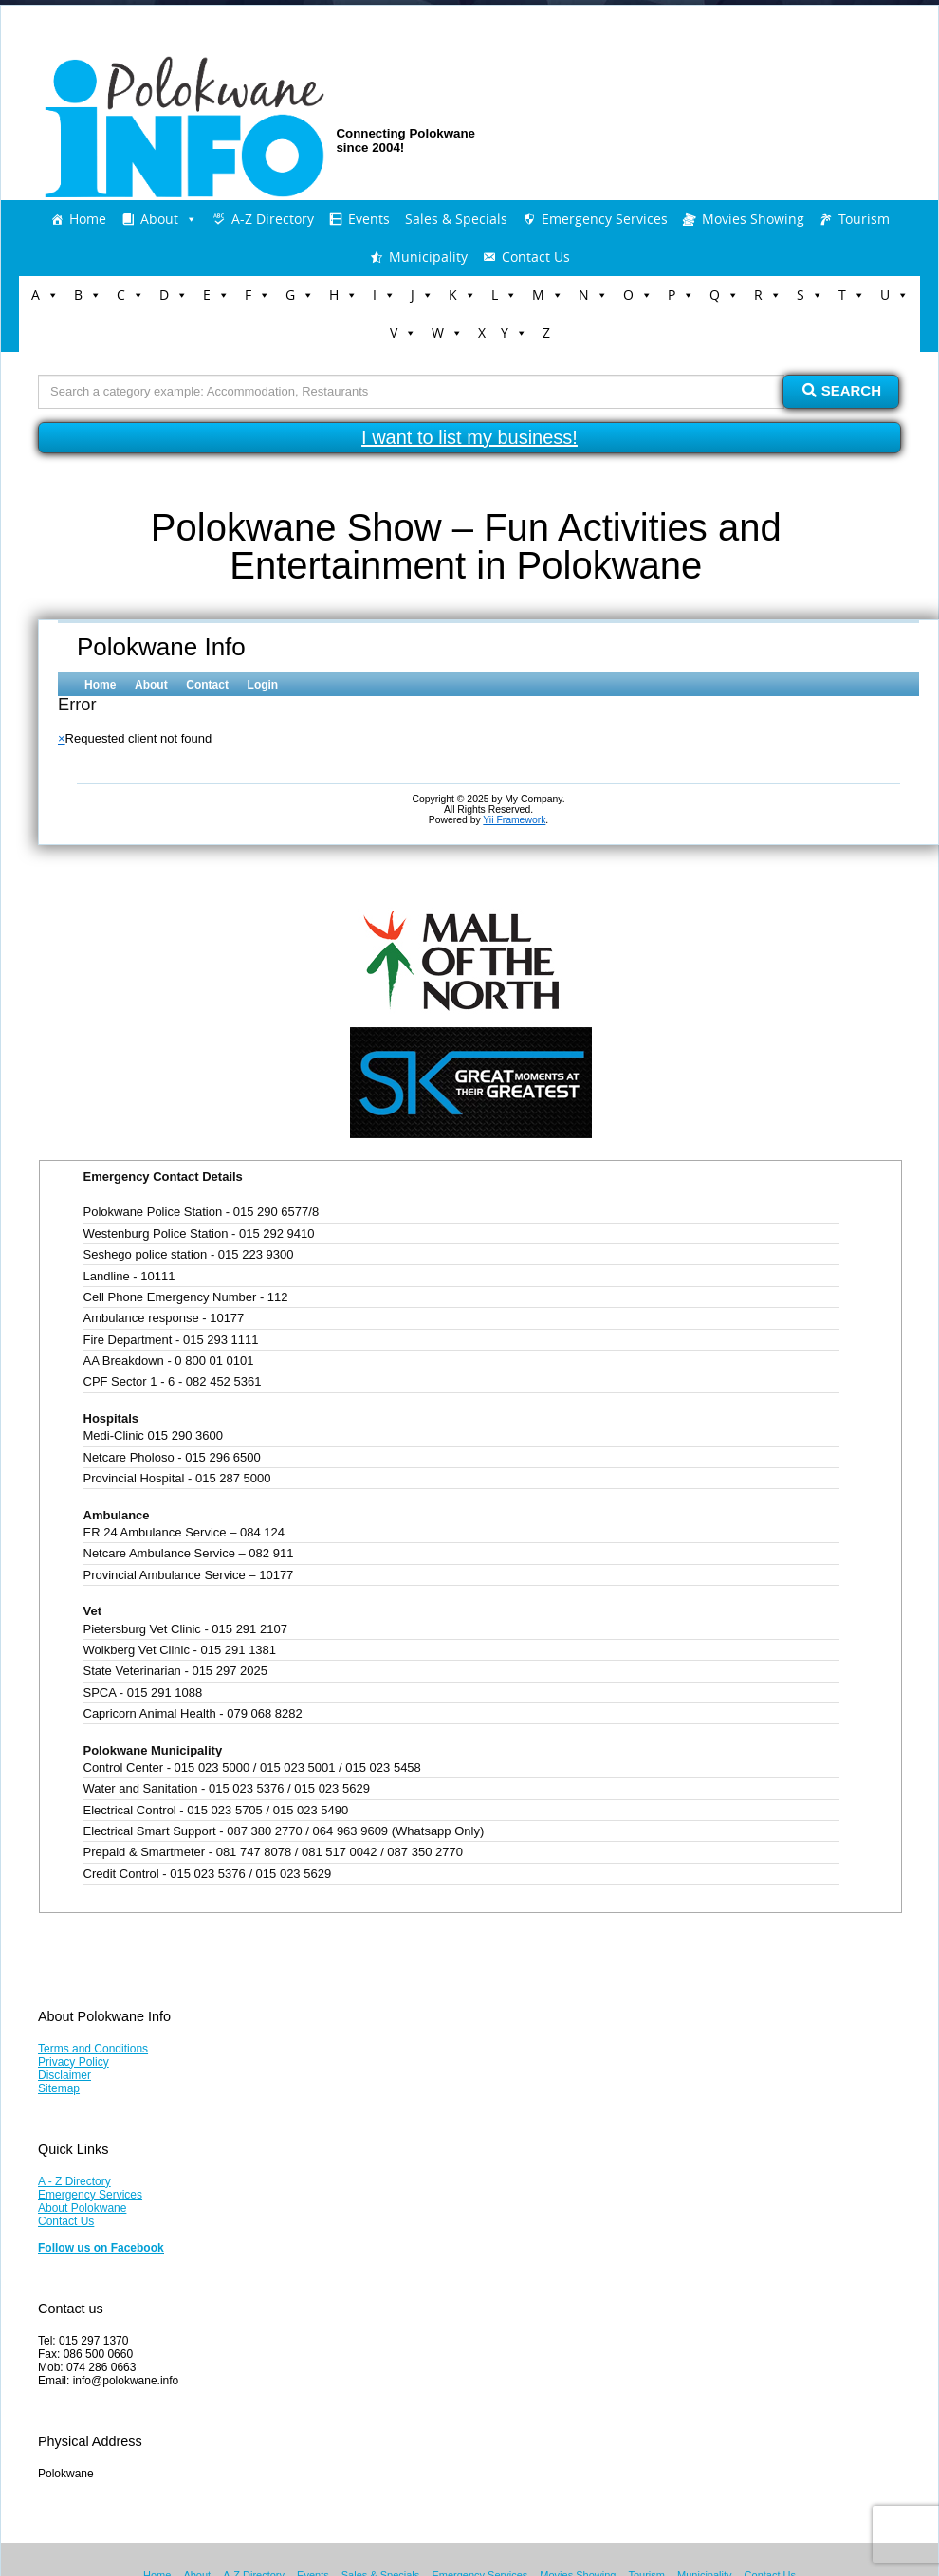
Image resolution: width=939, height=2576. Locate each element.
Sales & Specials (456, 219)
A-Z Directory (272, 219)
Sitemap (59, 2088)
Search (841, 390)
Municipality (428, 257)
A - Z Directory (74, 2181)
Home (87, 219)
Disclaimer (64, 2075)
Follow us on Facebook (101, 2247)
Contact (207, 684)
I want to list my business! (469, 437)
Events (369, 219)
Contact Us (536, 257)
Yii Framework (514, 820)
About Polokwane (82, 2208)
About (159, 219)
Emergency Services (605, 219)
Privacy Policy (73, 2062)
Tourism (864, 219)
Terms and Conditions (93, 2048)
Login (263, 684)
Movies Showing (753, 219)
